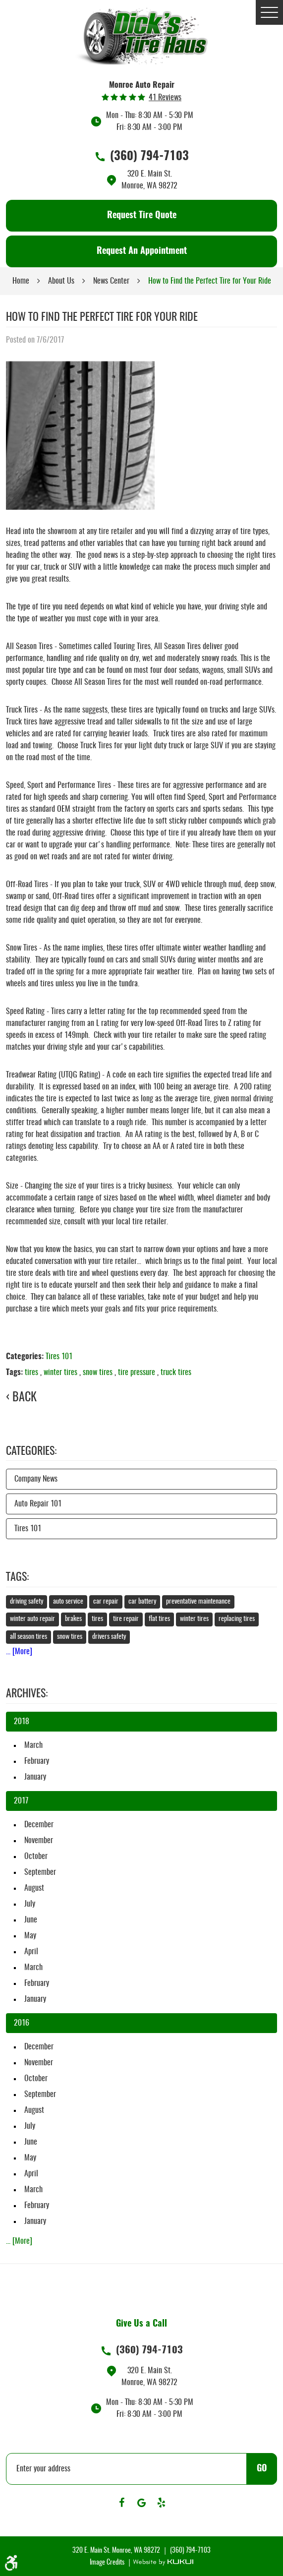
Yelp (161, 2503)
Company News (35, 1479)
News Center (111, 281)
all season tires (28, 1636)
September (40, 1872)
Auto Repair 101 (37, 1504)
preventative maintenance (198, 1601)
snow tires (98, 1373)
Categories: (31, 1451)
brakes (73, 1619)
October (36, 1856)
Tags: (17, 1577)
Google (142, 2503)
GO (262, 2468)
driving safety (26, 1601)
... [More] (19, 1652)
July (29, 1904)
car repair (105, 1601)
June (30, 1920)
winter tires (60, 1373)
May (30, 1936)
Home (20, 281)
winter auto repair (32, 1619)
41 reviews (165, 98)
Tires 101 (59, 1357)
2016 (21, 2023)
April (31, 1952)
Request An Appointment (142, 251)
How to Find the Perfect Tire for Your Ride (209, 281)
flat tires (159, 1619)
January (35, 1777)
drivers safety (109, 1636)
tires (31, 1373)
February (36, 1761)
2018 (21, 1722)
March (33, 1745)
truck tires (176, 1373)
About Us (61, 281)
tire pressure (136, 1373)
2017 (21, 1801)
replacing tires (237, 1619)
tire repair (126, 1619)
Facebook (122, 2503)
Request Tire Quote (141, 215)
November (38, 1841)
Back (24, 1398)
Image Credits (108, 2562)
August (34, 1888)
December (39, 1825)
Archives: (27, 1693)
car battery (142, 1601)
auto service (68, 1601)
